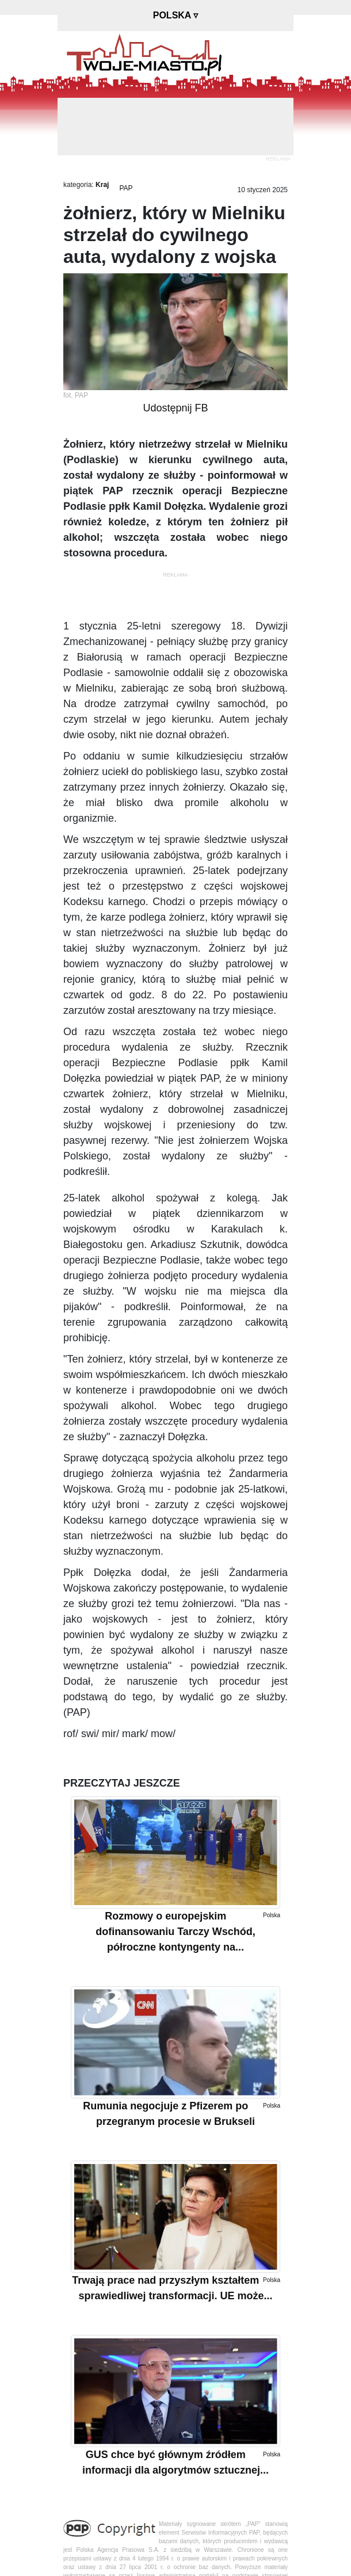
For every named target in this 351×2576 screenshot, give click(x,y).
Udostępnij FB (175, 408)
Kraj (102, 185)
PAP (125, 188)
